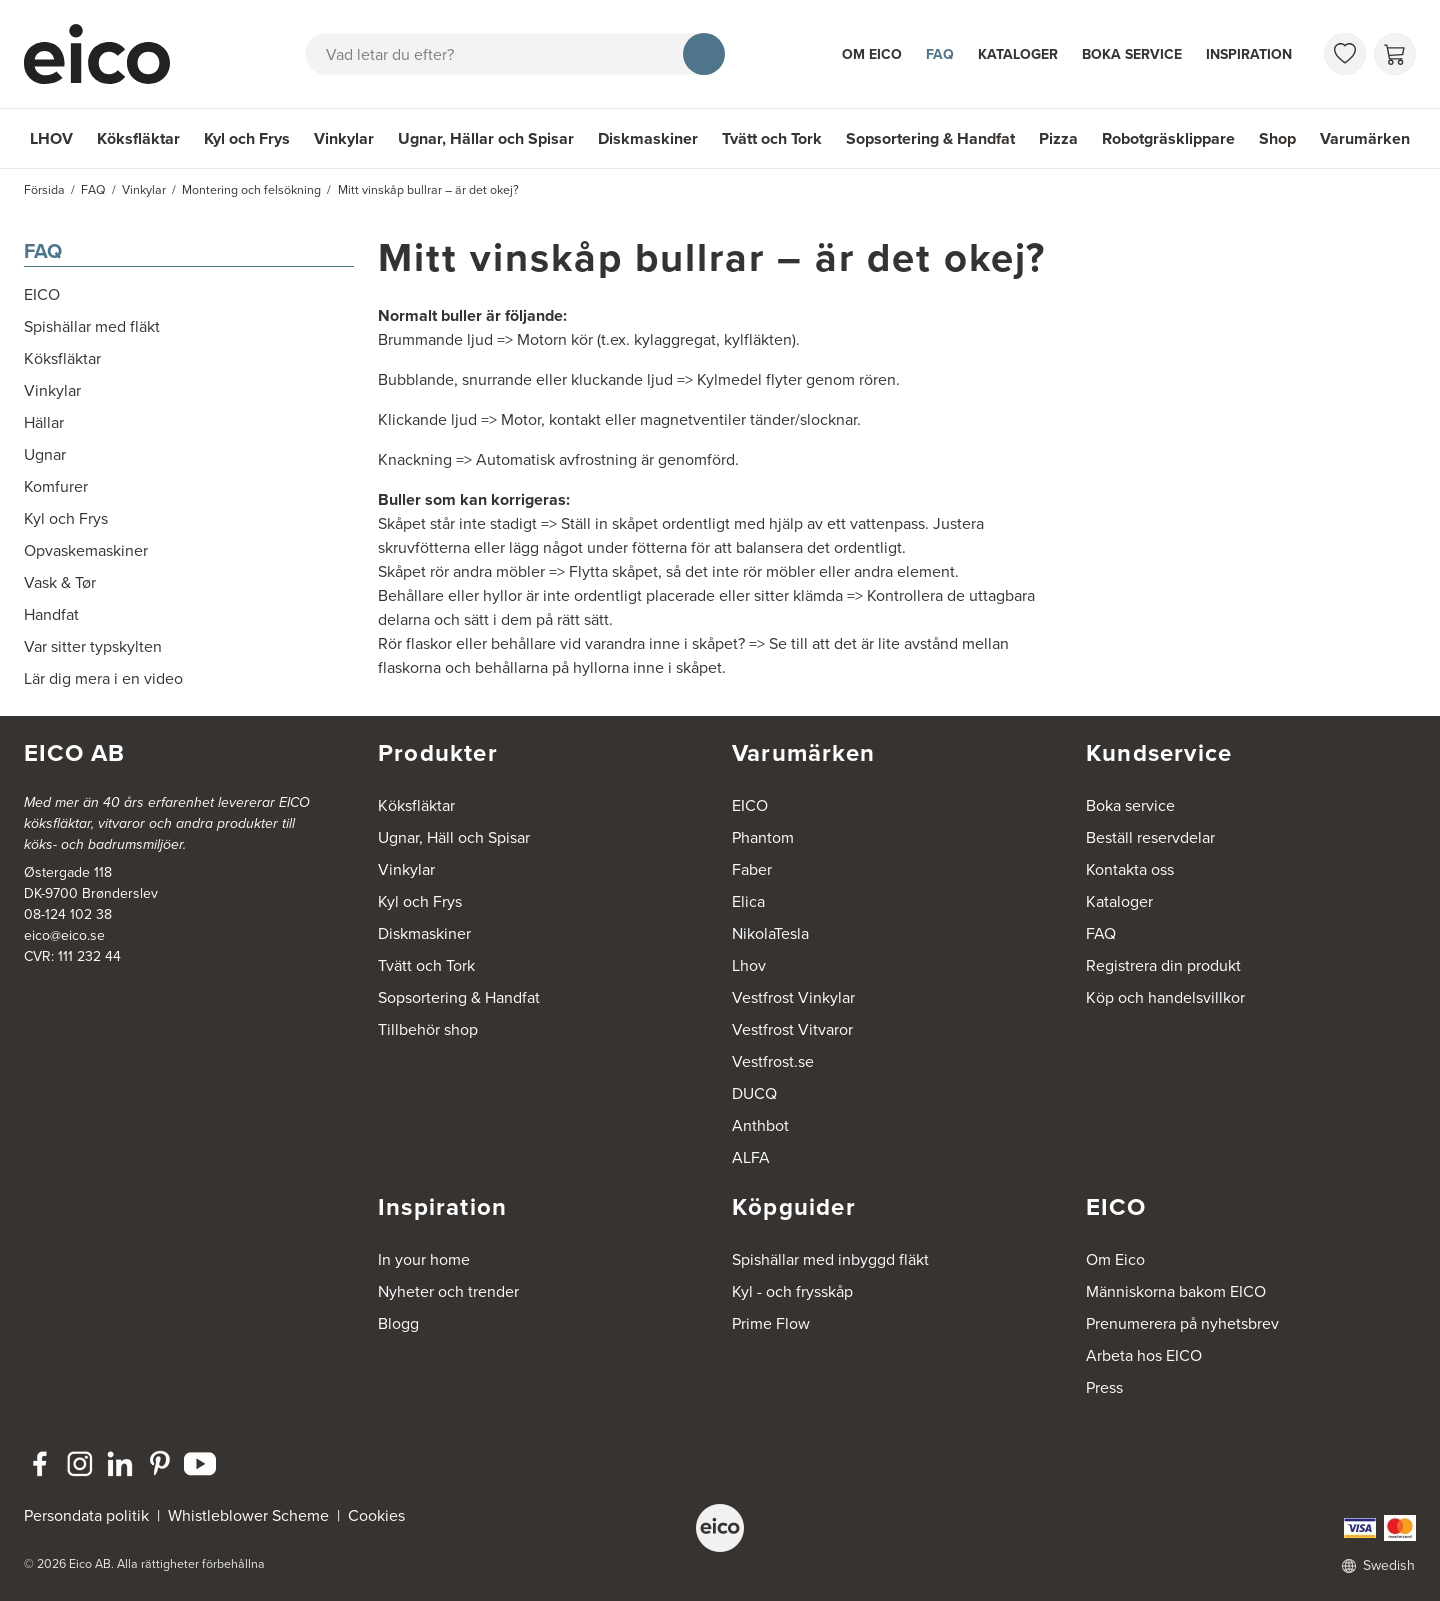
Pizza (1058, 138)
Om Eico (872, 54)
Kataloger (1018, 54)
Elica (748, 901)
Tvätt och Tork (772, 138)
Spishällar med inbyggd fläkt (830, 1259)
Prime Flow (771, 1323)
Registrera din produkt (1163, 965)
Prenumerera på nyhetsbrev (1182, 1323)
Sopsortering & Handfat (930, 138)
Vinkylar (344, 138)
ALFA (751, 1157)
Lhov (749, 965)
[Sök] (704, 54)
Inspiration (1249, 54)
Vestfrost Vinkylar (793, 997)
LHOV (51, 138)
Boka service (1132, 54)
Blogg (398, 1323)
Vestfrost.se (773, 1061)
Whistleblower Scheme (248, 1515)
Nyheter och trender (448, 1291)
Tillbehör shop (428, 1029)
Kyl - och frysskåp (792, 1291)
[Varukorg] (1395, 54)
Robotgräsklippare (1168, 138)
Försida (44, 190)
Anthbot (760, 1125)
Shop (1277, 138)
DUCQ (754, 1093)
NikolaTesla (770, 933)
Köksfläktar (138, 138)
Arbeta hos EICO (1144, 1355)
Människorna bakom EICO (1176, 1291)
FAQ (940, 54)
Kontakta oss (1130, 869)
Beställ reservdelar (1150, 837)
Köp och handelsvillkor (1165, 997)
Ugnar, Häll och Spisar (454, 837)
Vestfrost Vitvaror (792, 1029)
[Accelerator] (106, 54)
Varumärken (1365, 138)
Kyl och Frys (247, 138)
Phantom (763, 837)
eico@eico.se (64, 935)
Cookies (376, 1515)
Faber (752, 869)
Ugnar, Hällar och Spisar (486, 138)
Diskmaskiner (648, 138)
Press (1104, 1387)
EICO (750, 805)
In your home (424, 1259)
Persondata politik (86, 1515)
